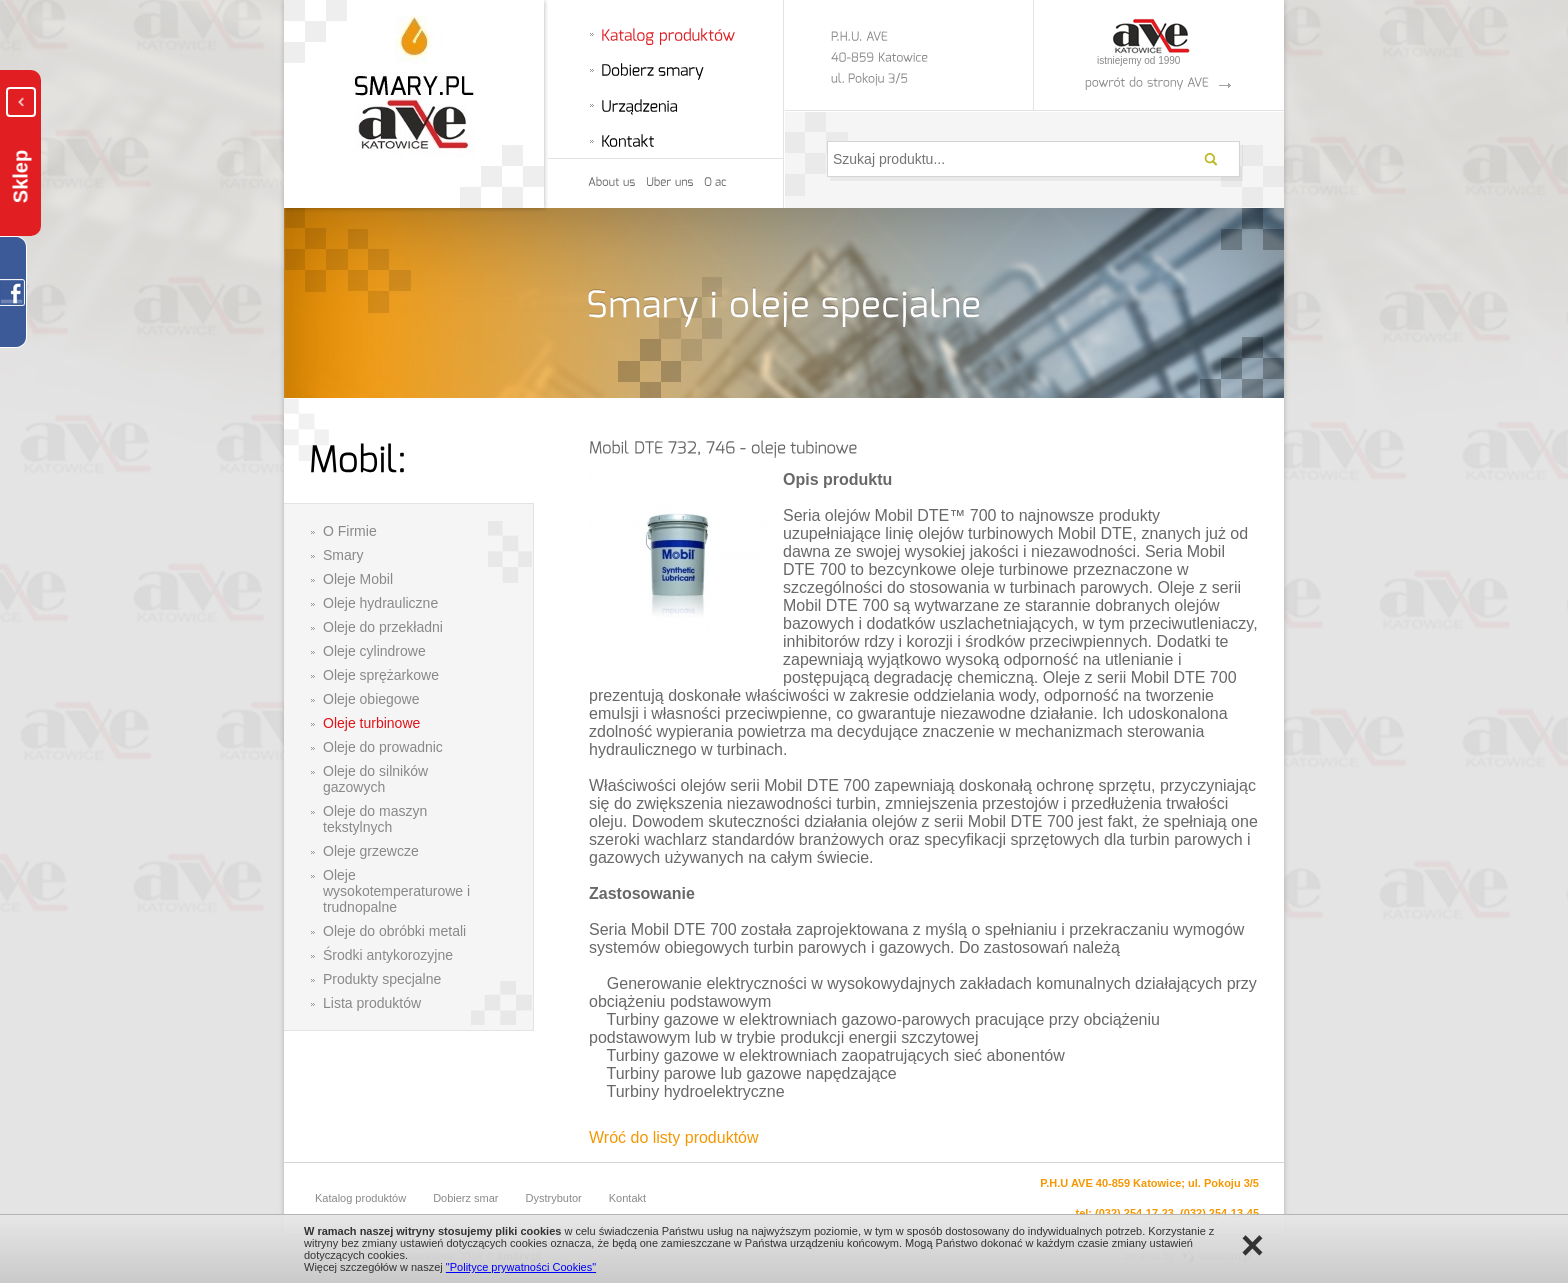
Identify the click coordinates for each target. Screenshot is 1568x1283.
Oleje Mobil (358, 579)
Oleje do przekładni (383, 627)
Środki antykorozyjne (388, 955)
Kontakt (627, 1198)
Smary (343, 555)
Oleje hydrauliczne (380, 603)
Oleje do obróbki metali (394, 931)
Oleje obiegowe (371, 699)
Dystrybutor (554, 1198)
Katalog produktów (360, 1198)
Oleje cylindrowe (374, 651)
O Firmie (350, 531)
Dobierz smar (465, 1198)
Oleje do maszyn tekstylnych (375, 819)
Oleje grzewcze (371, 851)
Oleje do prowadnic (383, 747)
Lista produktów (372, 1003)
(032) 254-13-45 (1219, 1213)
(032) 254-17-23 (1134, 1213)
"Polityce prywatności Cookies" (521, 1267)
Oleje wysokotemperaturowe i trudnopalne (396, 891)
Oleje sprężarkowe (381, 675)
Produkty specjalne (382, 979)
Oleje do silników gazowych (375, 779)
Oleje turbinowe (371, 723)
